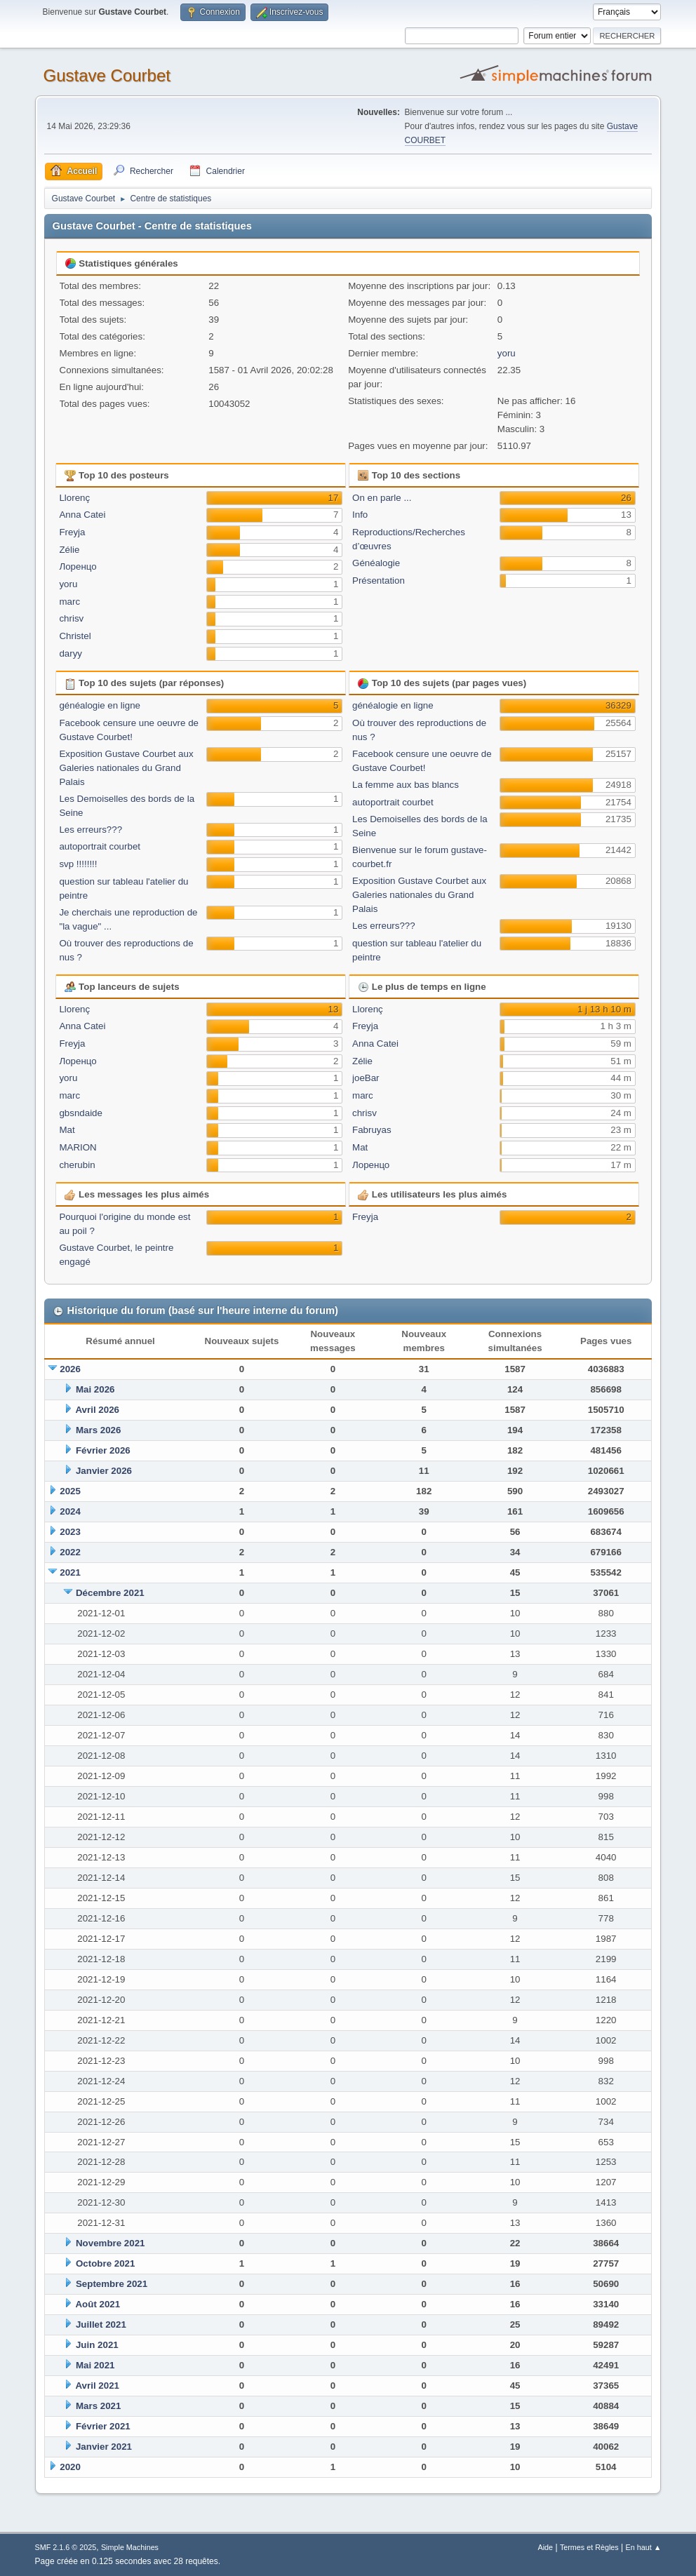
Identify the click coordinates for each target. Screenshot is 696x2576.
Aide (546, 2547)
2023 (70, 1532)
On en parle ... (381, 497)
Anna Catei (82, 514)
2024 (70, 1511)
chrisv (71, 618)
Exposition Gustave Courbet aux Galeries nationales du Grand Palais (126, 768)
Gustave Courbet (107, 75)
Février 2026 (103, 1450)
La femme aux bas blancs (405, 784)
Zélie (69, 549)
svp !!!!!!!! (78, 864)
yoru (506, 353)
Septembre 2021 (111, 2284)
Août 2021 (97, 2304)
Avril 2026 (97, 1409)
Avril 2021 (97, 2385)
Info (360, 514)
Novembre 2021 (110, 2243)
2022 (70, 1552)
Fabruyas (372, 1130)
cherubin (77, 1165)
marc (69, 601)
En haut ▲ (644, 2547)
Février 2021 (103, 2426)
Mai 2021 (95, 2365)
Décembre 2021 (110, 1593)
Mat (66, 1130)
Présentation (378, 580)
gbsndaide (80, 1113)
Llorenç (74, 497)
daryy (70, 653)
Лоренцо (77, 566)
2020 (70, 2467)
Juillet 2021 (101, 2324)
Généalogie (376, 563)
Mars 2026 (98, 1430)
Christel (75, 636)
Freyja (72, 532)
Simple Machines (130, 2547)
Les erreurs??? (90, 829)
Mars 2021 (98, 2406)
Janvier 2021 (104, 2446)
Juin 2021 (97, 2345)
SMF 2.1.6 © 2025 (66, 2547)
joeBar (366, 1078)
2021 (70, 1572)
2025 (70, 1491)
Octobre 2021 (105, 2263)
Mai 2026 (95, 1389)
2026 (70, 1369)
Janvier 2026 (104, 1470)
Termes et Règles (589, 2547)
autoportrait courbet (99, 846)
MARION (77, 1147)
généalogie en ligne (99, 705)
